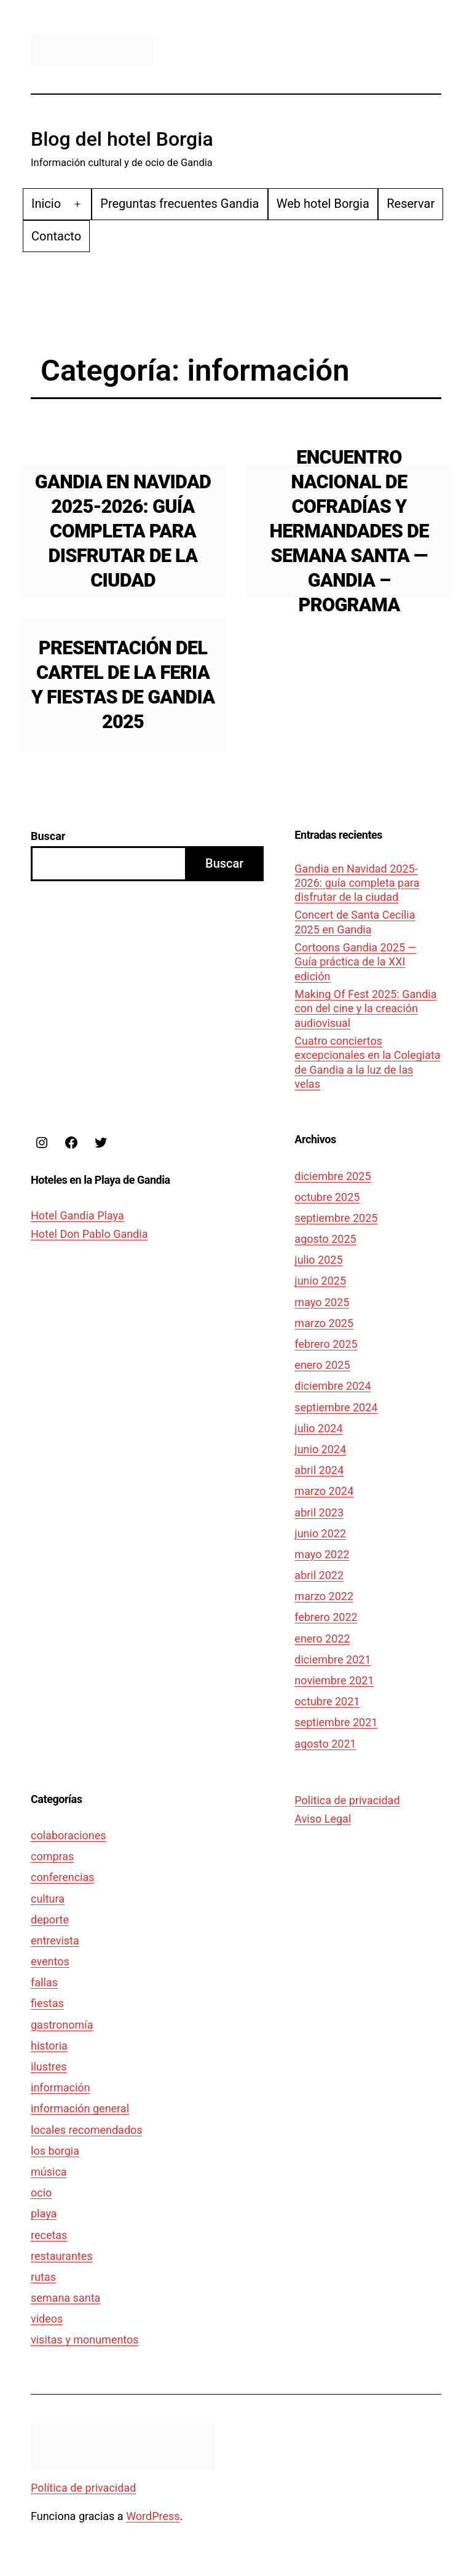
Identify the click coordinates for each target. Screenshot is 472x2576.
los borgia (55, 2150)
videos (47, 2318)
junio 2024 (320, 1449)
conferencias (63, 1877)
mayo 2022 (321, 1554)
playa (44, 2213)
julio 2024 (318, 1428)
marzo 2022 (323, 1596)
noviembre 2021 (334, 1680)
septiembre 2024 (335, 1407)
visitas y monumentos (85, 2339)
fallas (44, 1982)
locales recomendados (87, 2129)
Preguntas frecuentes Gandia (179, 203)
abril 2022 (319, 1575)
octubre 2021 (327, 1701)
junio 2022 (320, 1533)
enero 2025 (322, 1364)
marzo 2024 (323, 1490)
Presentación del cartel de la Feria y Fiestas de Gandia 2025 (123, 684)
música (49, 2171)
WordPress (152, 2516)
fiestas (47, 2003)
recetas (49, 2235)
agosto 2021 (325, 1743)
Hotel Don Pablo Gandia (89, 1233)
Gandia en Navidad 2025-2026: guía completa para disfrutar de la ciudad (123, 531)
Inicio (46, 203)
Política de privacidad (83, 2487)
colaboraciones (68, 1835)
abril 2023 (319, 1512)
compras (52, 1856)
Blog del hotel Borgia (122, 139)
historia (49, 2045)
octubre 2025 (327, 1197)
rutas (43, 2276)
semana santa (65, 2297)
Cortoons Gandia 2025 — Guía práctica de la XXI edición (355, 962)
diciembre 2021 (332, 1659)
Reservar (411, 203)
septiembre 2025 (335, 1217)
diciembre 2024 (332, 1385)
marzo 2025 (323, 1323)
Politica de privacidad (346, 1800)
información (60, 2087)
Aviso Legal (322, 1818)
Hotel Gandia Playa (77, 1215)
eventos (50, 1961)
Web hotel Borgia (323, 203)
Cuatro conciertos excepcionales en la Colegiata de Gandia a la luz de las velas (367, 1062)
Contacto (56, 236)
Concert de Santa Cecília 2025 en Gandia (354, 921)
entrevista (55, 1940)
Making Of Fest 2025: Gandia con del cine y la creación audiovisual (365, 1008)
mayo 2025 (321, 1302)
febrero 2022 (325, 1617)
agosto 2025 (325, 1238)
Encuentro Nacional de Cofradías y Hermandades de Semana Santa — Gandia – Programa (348, 531)
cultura (48, 1898)
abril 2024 (319, 1470)
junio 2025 (320, 1280)
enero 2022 (322, 1638)
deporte (50, 1919)
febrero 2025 (325, 1344)
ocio (41, 2192)
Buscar (48, 836)
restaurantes (62, 2255)
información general (80, 2108)
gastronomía (62, 2024)
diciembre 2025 (332, 1176)
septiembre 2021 (335, 1722)
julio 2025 (318, 1259)
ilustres (49, 2066)
